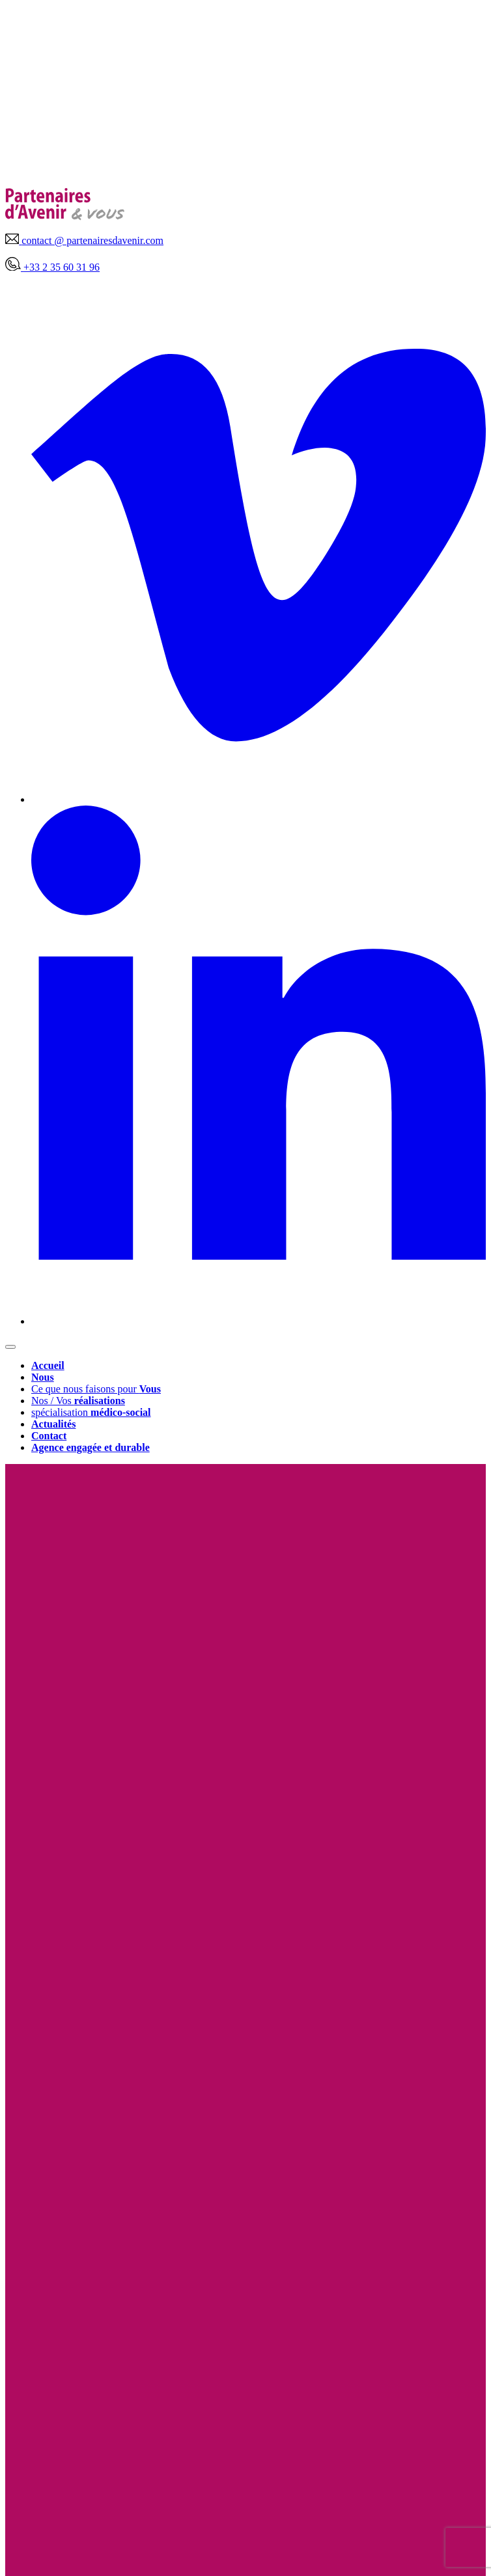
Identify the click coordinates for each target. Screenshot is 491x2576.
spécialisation (91, 1412)
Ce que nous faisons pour (96, 1388)
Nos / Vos (78, 1400)
